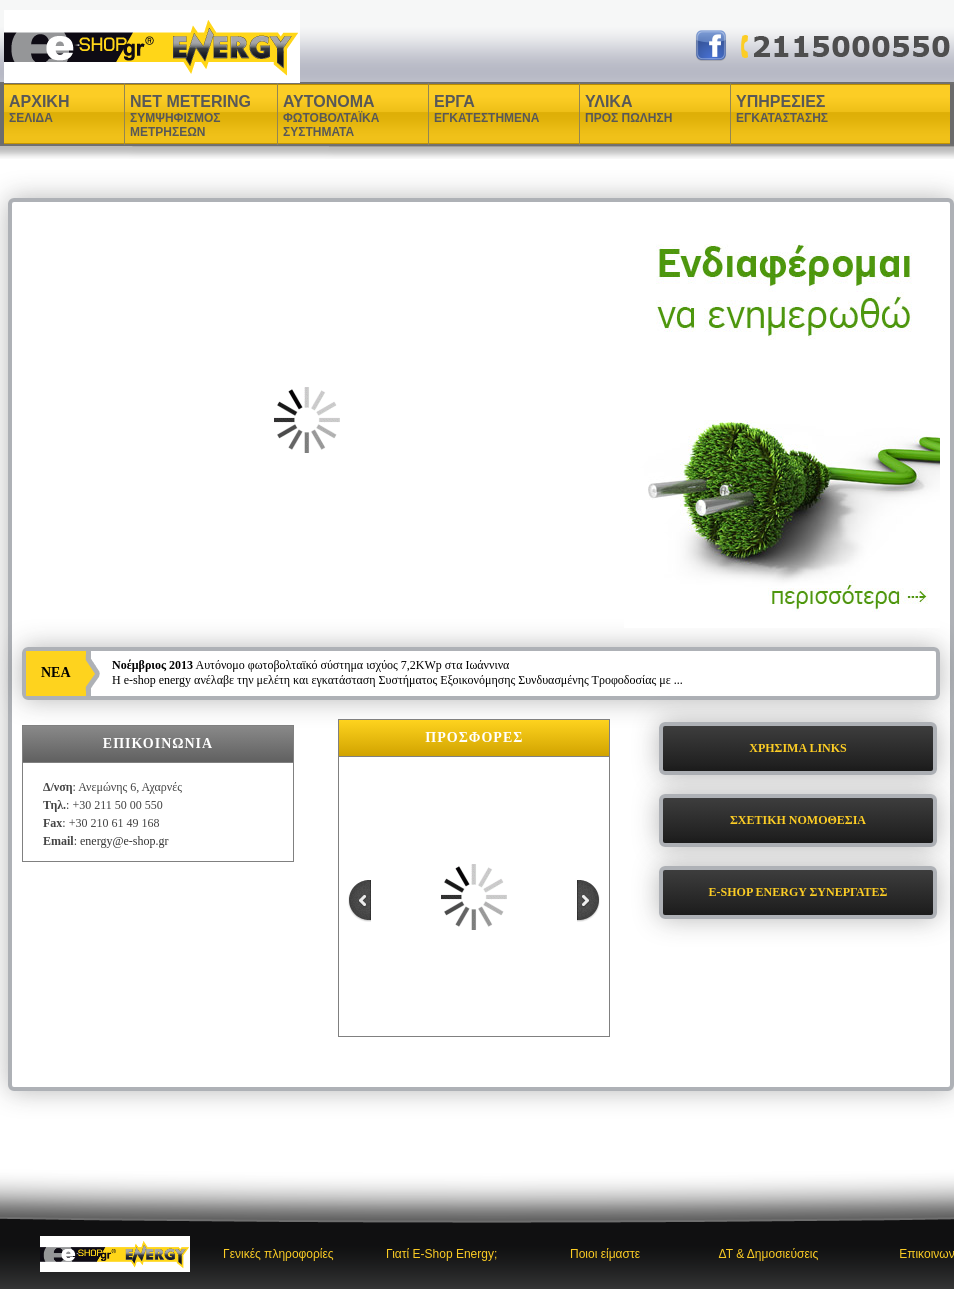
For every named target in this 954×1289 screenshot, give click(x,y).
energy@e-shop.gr (124, 841)
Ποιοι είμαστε (605, 1254)
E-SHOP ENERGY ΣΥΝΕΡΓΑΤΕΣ (798, 892)
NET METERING (190, 116)
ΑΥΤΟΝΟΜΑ (331, 116)
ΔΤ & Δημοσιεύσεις (768, 1254)
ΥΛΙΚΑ (611, 109)
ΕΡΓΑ (457, 109)
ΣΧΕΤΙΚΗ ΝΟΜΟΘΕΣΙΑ (798, 820)
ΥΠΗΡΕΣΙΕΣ (782, 109)
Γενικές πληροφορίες (278, 1254)
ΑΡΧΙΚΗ (39, 109)
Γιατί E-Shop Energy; (441, 1254)
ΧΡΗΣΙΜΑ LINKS (798, 748)
